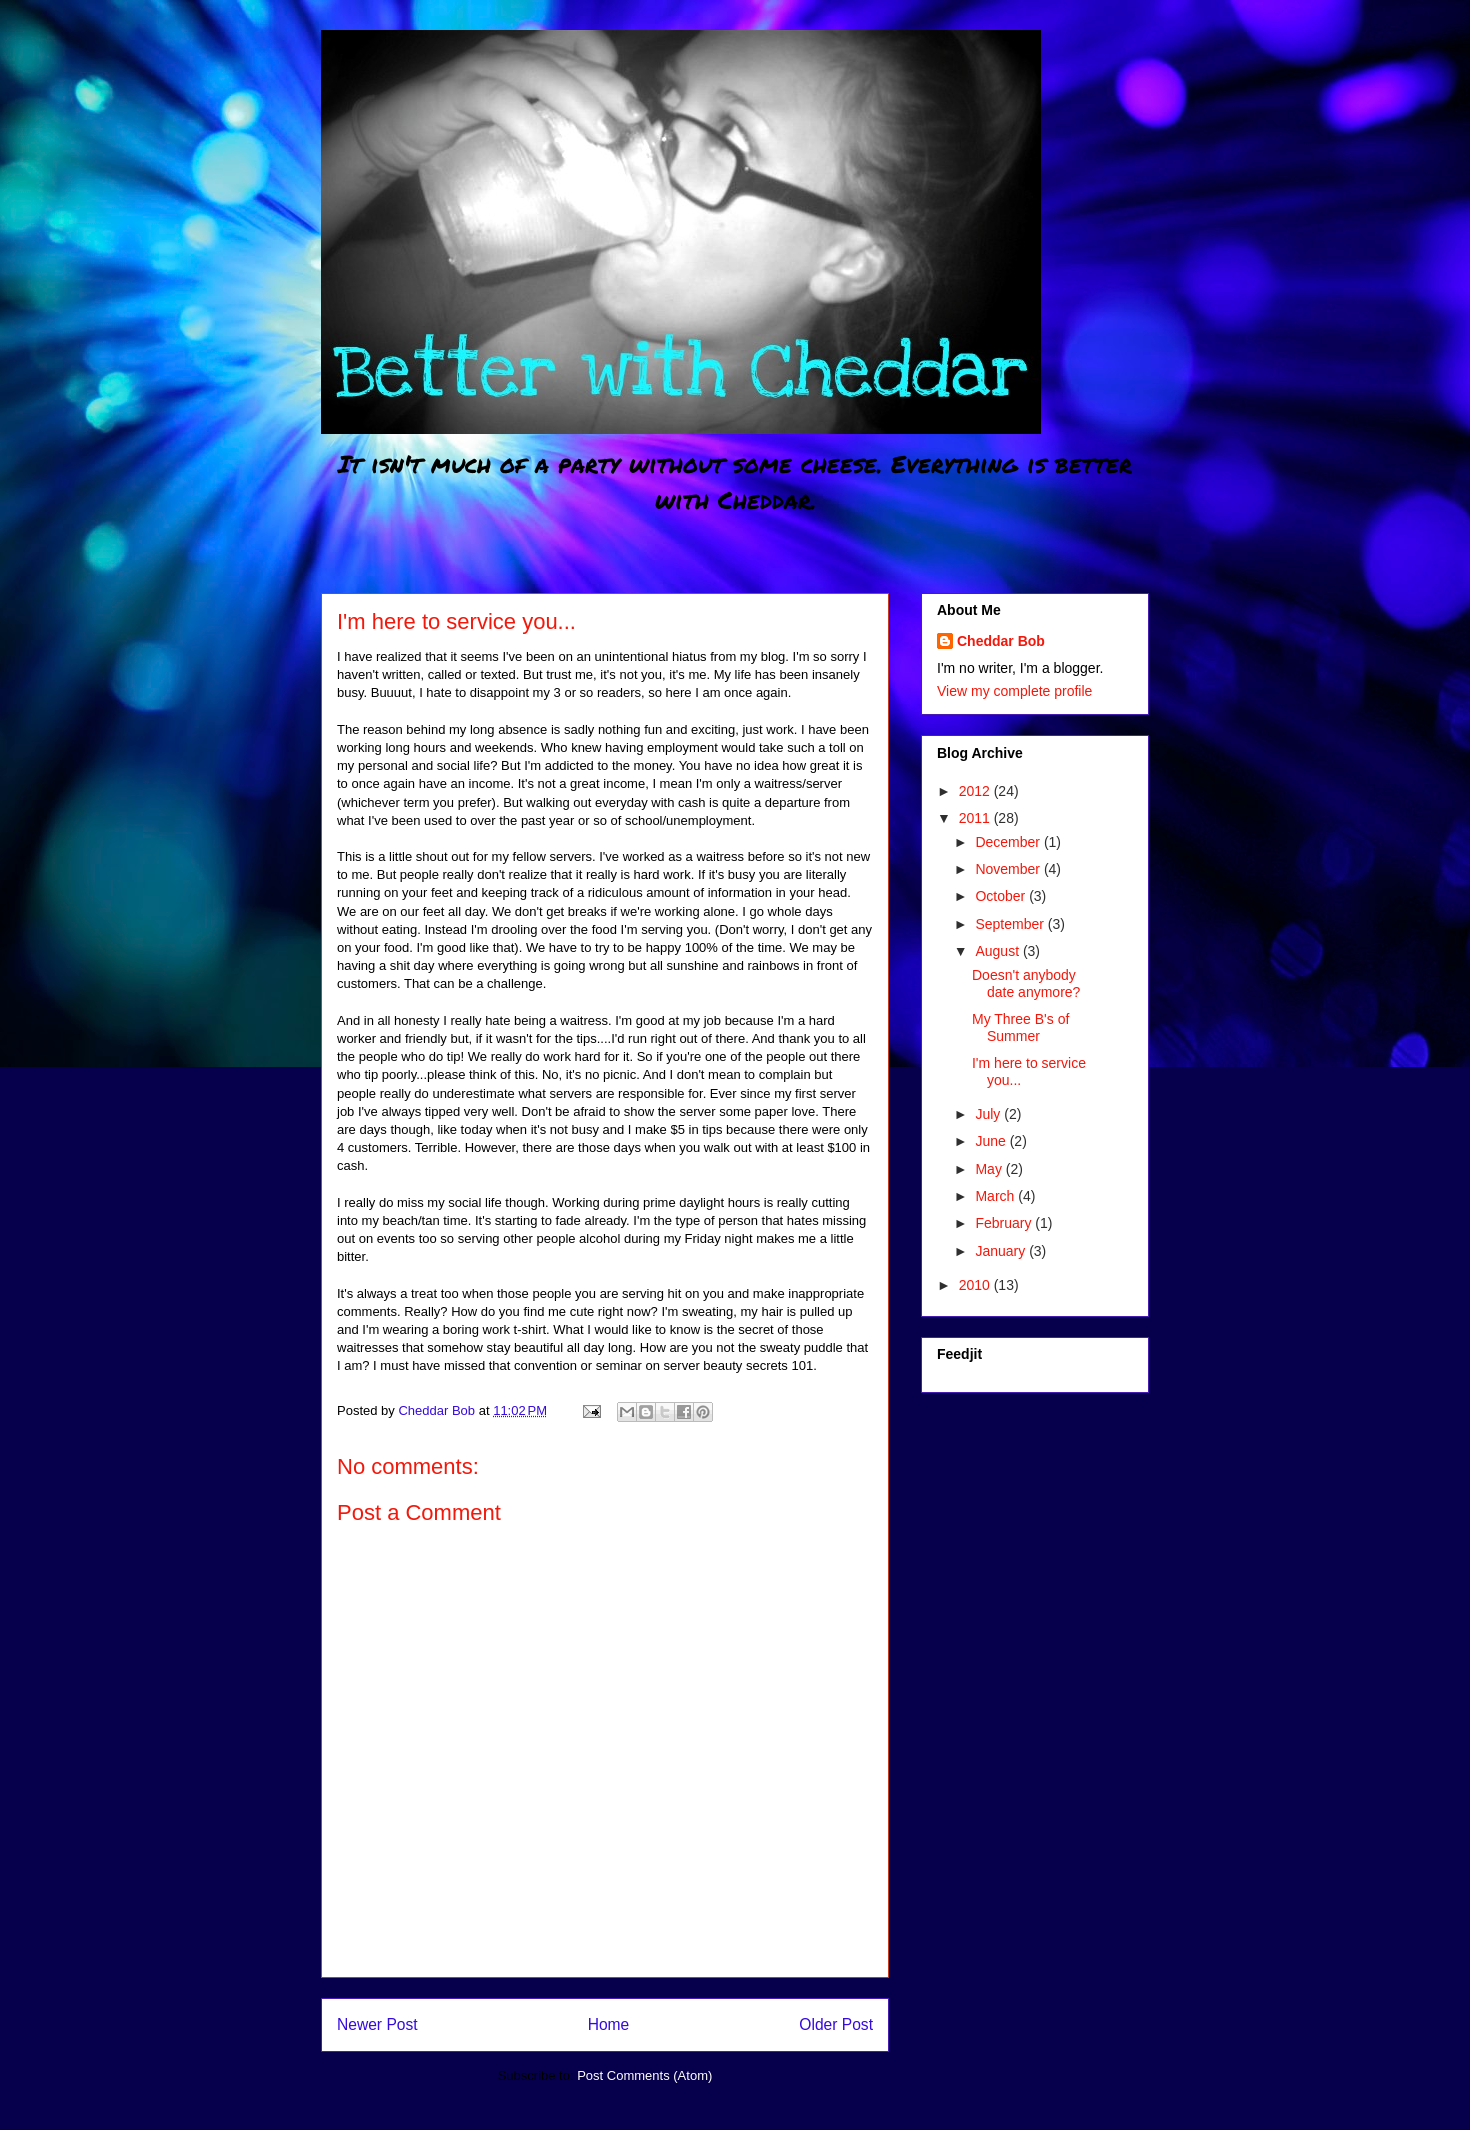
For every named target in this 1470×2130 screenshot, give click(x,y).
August (998, 951)
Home (609, 2024)
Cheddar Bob (1001, 641)
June (992, 1141)
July (989, 1114)
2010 (976, 1285)
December (1009, 842)
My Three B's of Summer (1020, 1027)
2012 (976, 791)
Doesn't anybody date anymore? (1026, 983)
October (1002, 896)
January (1002, 1251)
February (1005, 1223)
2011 (976, 818)
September (1011, 924)
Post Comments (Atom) (644, 2075)
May (990, 1169)
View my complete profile (1014, 691)
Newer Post (377, 2024)
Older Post (836, 2024)
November (1009, 869)
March (996, 1196)
